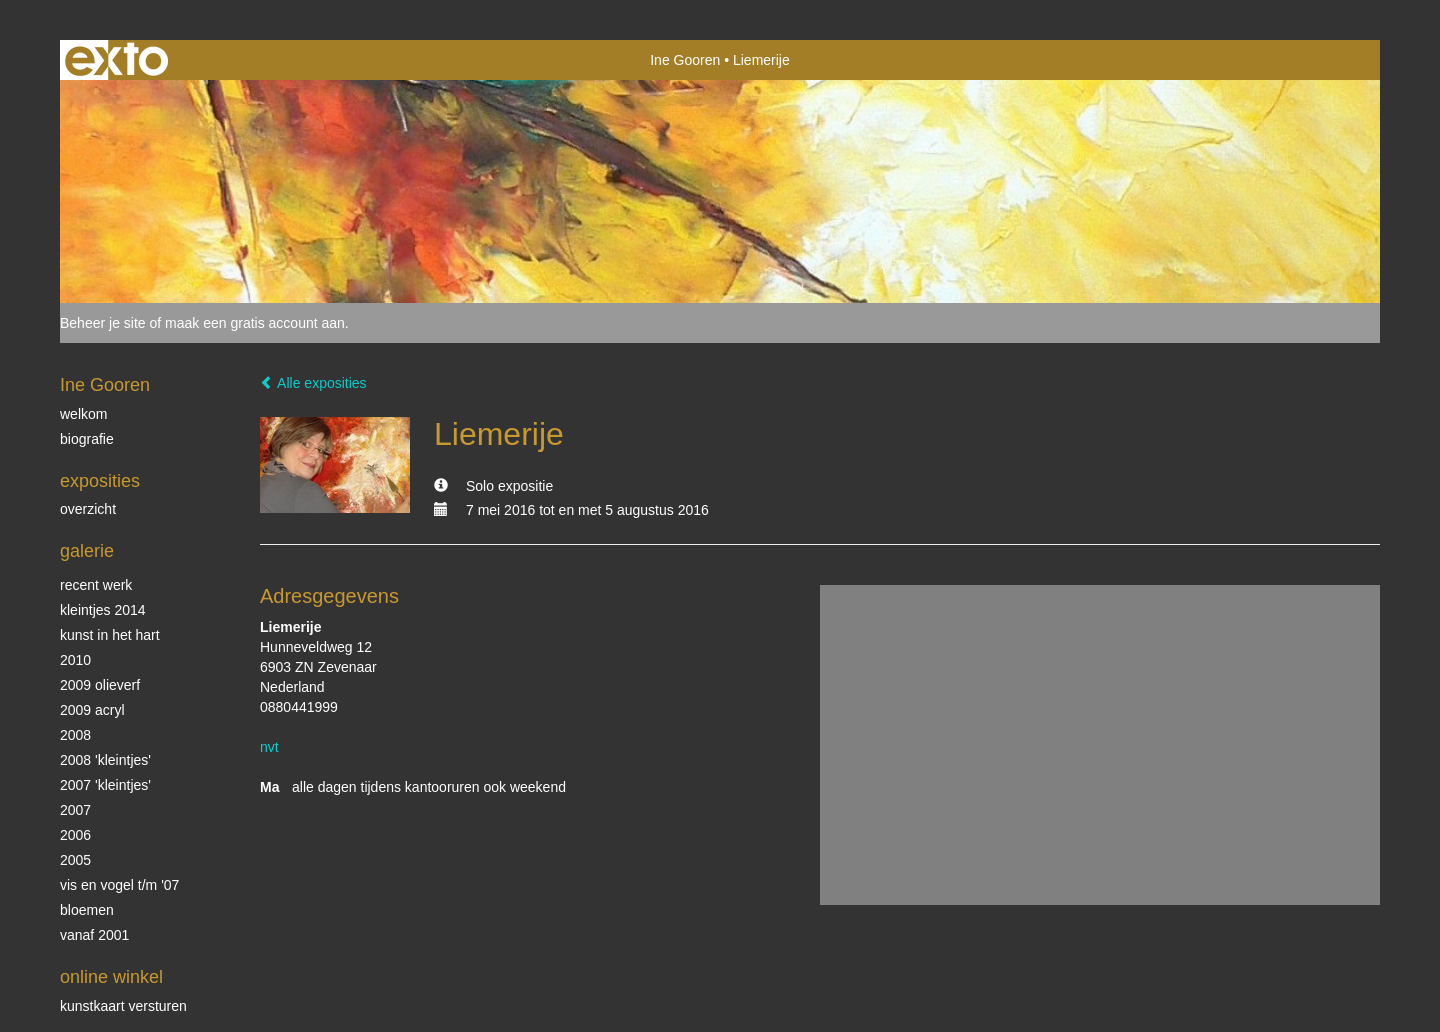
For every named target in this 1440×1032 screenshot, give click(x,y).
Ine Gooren (685, 60)
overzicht (88, 509)
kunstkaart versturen (123, 1006)
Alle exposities (313, 383)
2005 (75, 860)
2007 (75, 810)
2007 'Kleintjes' (105, 785)
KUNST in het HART (110, 635)
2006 (75, 835)
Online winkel (111, 977)
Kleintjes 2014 (103, 610)
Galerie (87, 551)
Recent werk (96, 585)
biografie (87, 439)
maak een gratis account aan (255, 323)
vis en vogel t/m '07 (119, 885)
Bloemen (87, 910)
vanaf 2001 (94, 935)
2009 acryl (92, 710)
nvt (269, 747)
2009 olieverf (100, 685)
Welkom (83, 414)
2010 (75, 660)
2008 (75, 735)
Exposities (100, 481)
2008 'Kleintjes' (105, 760)
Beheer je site (103, 323)
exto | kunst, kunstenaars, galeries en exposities (116, 60)
